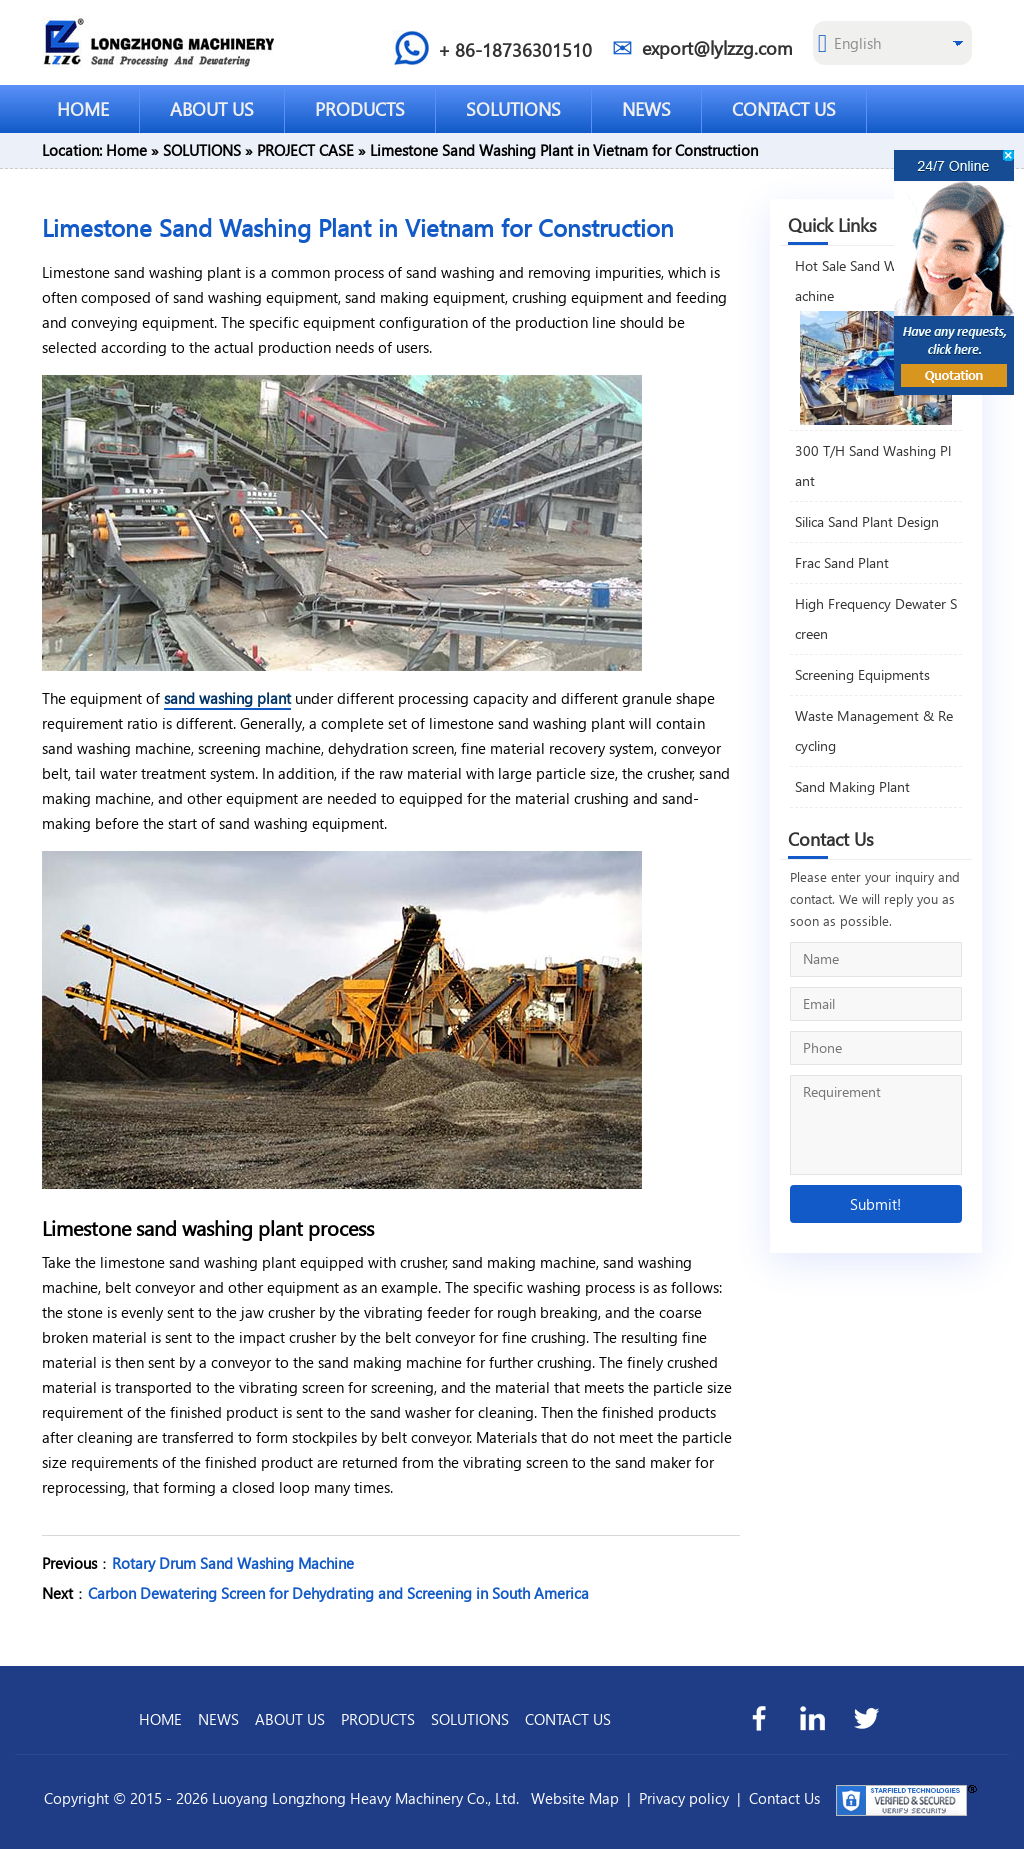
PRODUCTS (360, 108)
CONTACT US (784, 108)
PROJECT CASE (305, 150)
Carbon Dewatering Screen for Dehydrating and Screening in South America (338, 1593)
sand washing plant (227, 698)
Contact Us (784, 1798)
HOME (83, 108)
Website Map (575, 1798)
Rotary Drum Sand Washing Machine (233, 1563)
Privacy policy (684, 1798)
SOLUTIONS (513, 108)
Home (126, 150)
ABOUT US (212, 108)
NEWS (646, 108)
